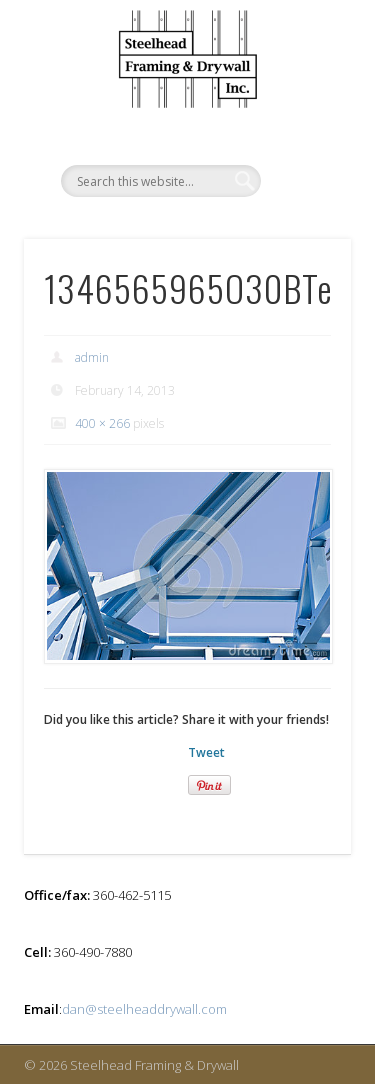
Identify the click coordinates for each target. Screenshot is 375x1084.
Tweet (206, 752)
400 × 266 (102, 423)
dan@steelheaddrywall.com (144, 1009)
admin (92, 357)
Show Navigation (303, 109)
